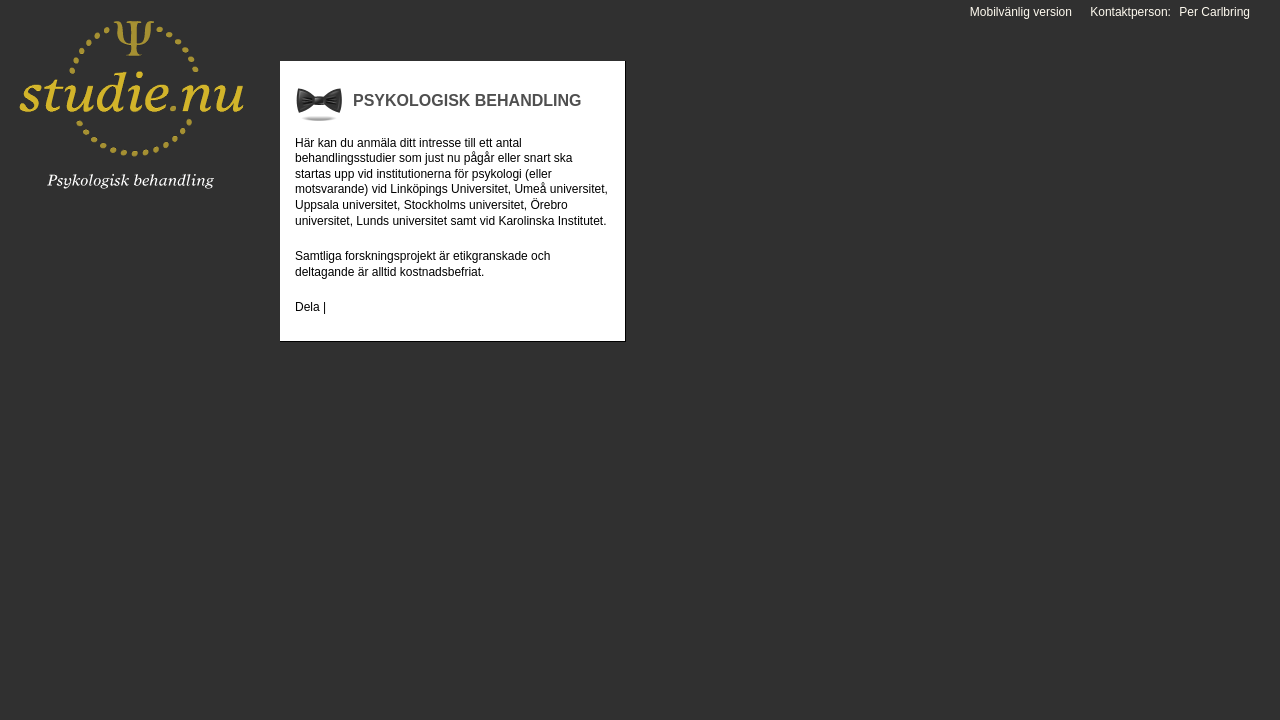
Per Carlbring (1214, 12)
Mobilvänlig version (1021, 12)
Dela (307, 307)
